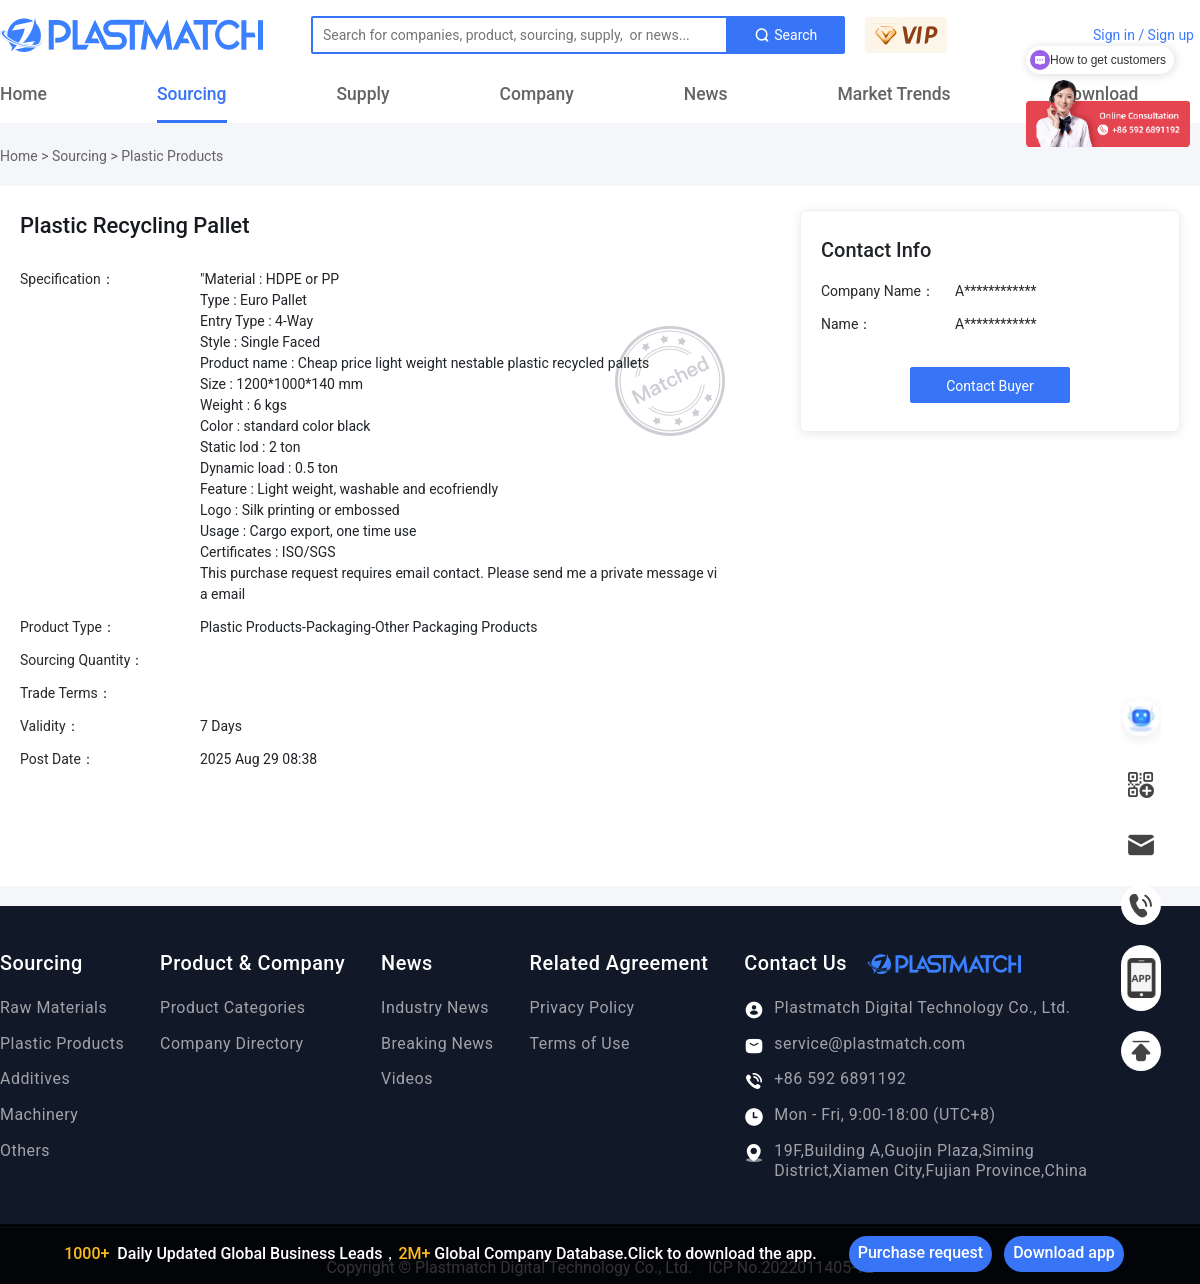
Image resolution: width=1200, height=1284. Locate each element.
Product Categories (232, 1007)
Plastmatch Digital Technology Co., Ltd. (907, 1008)
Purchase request (920, 1252)
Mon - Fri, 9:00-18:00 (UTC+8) (869, 1115)
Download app (1064, 1252)
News (706, 94)
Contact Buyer (990, 386)
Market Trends (894, 94)
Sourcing (192, 94)
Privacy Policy (582, 1007)
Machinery (39, 1114)
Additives (35, 1078)
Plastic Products (172, 156)
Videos (407, 1078)
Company (537, 94)
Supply (363, 94)
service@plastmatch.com (854, 1044)
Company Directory (231, 1043)
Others (25, 1150)
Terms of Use (580, 1043)
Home (23, 94)
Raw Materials (53, 1007)
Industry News (435, 1007)
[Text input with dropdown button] (519, 35)
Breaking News (437, 1043)
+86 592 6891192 (825, 1079)
